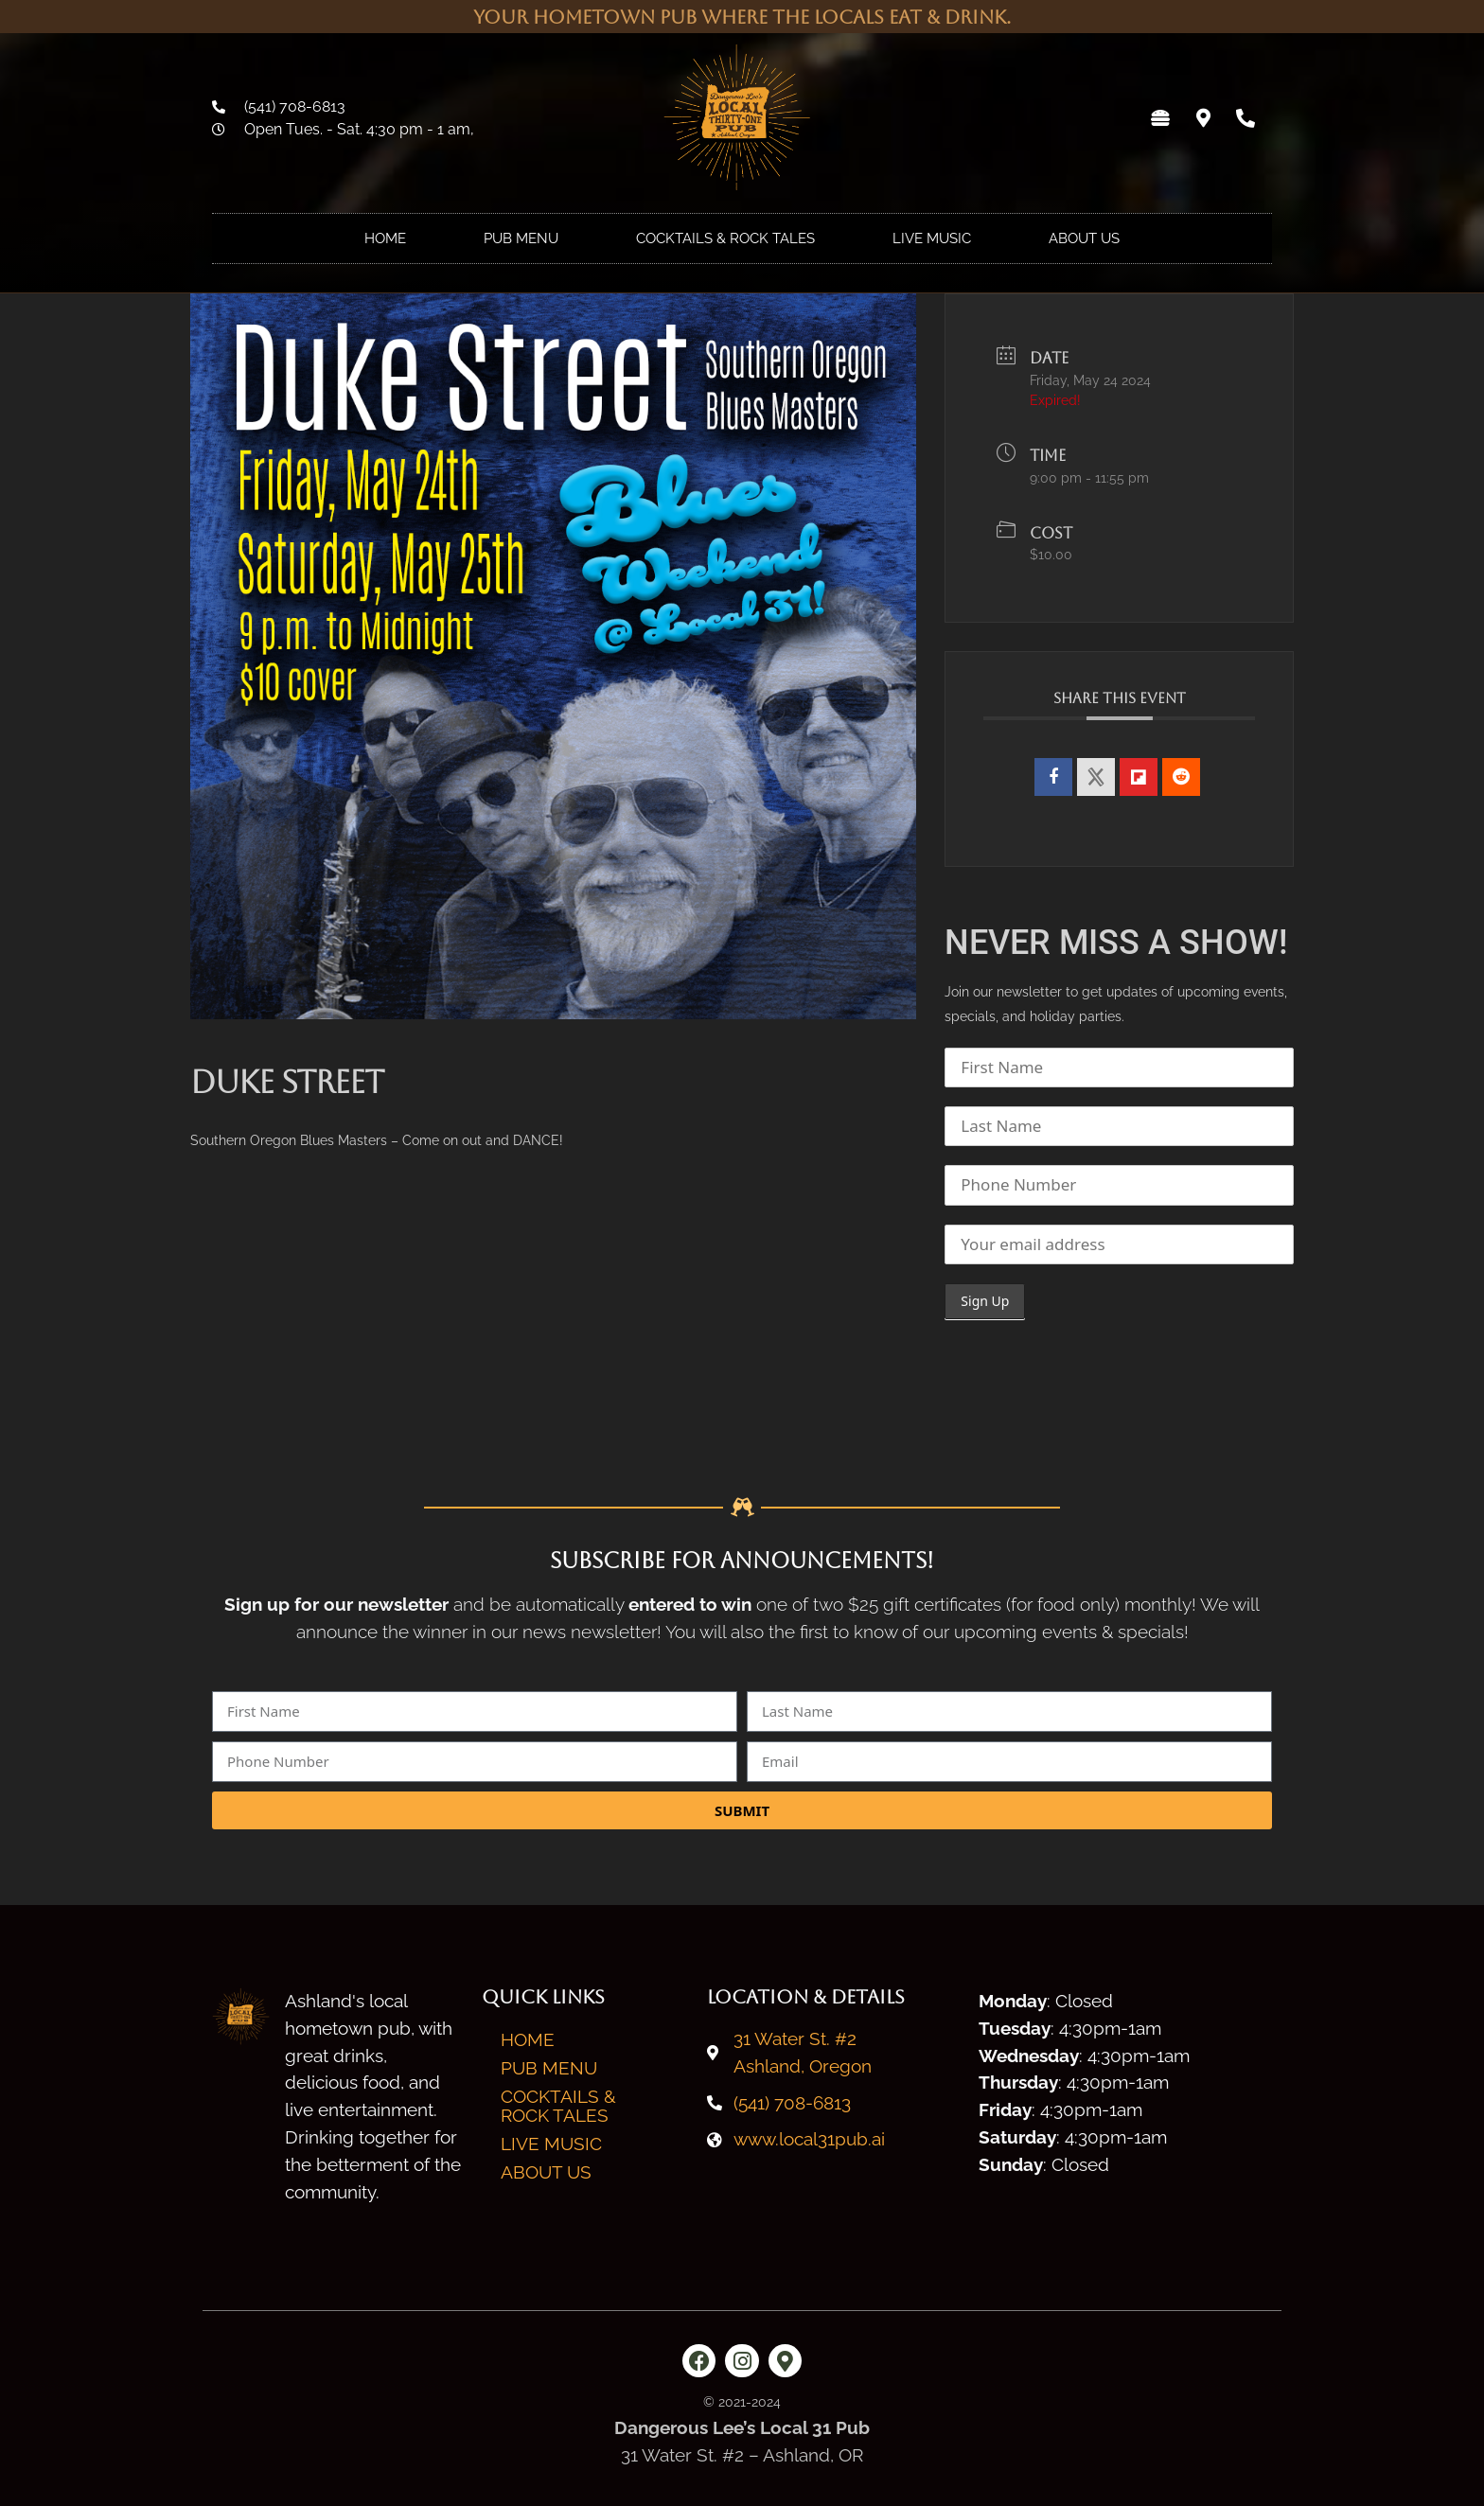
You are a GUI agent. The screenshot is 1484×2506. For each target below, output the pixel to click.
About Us (1084, 238)
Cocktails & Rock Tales (725, 238)
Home (385, 238)
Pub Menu (521, 238)
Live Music (931, 238)
